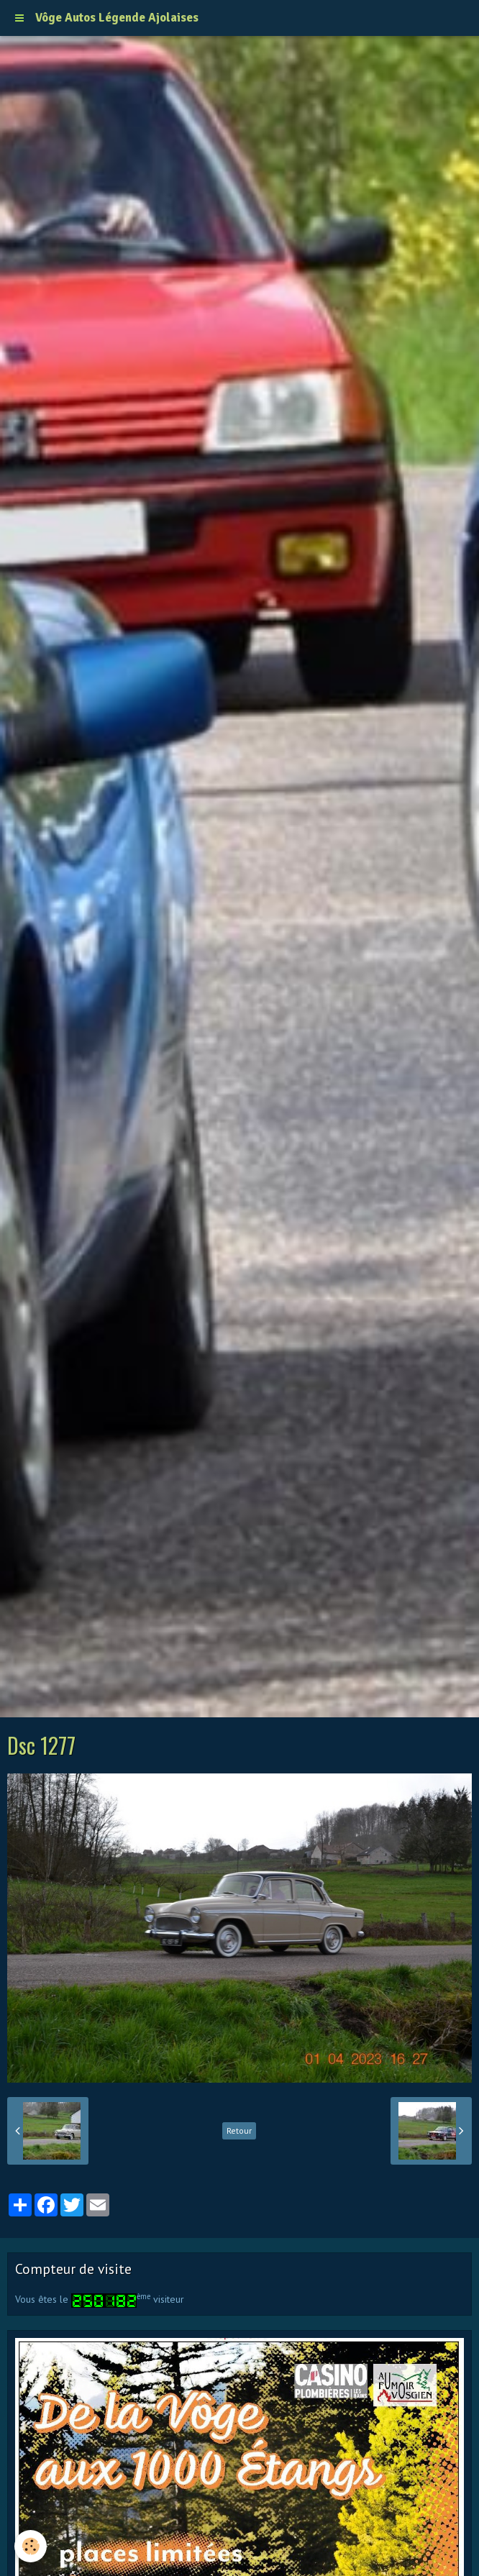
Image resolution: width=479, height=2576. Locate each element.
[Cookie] (30, 2546)
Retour (239, 2130)
